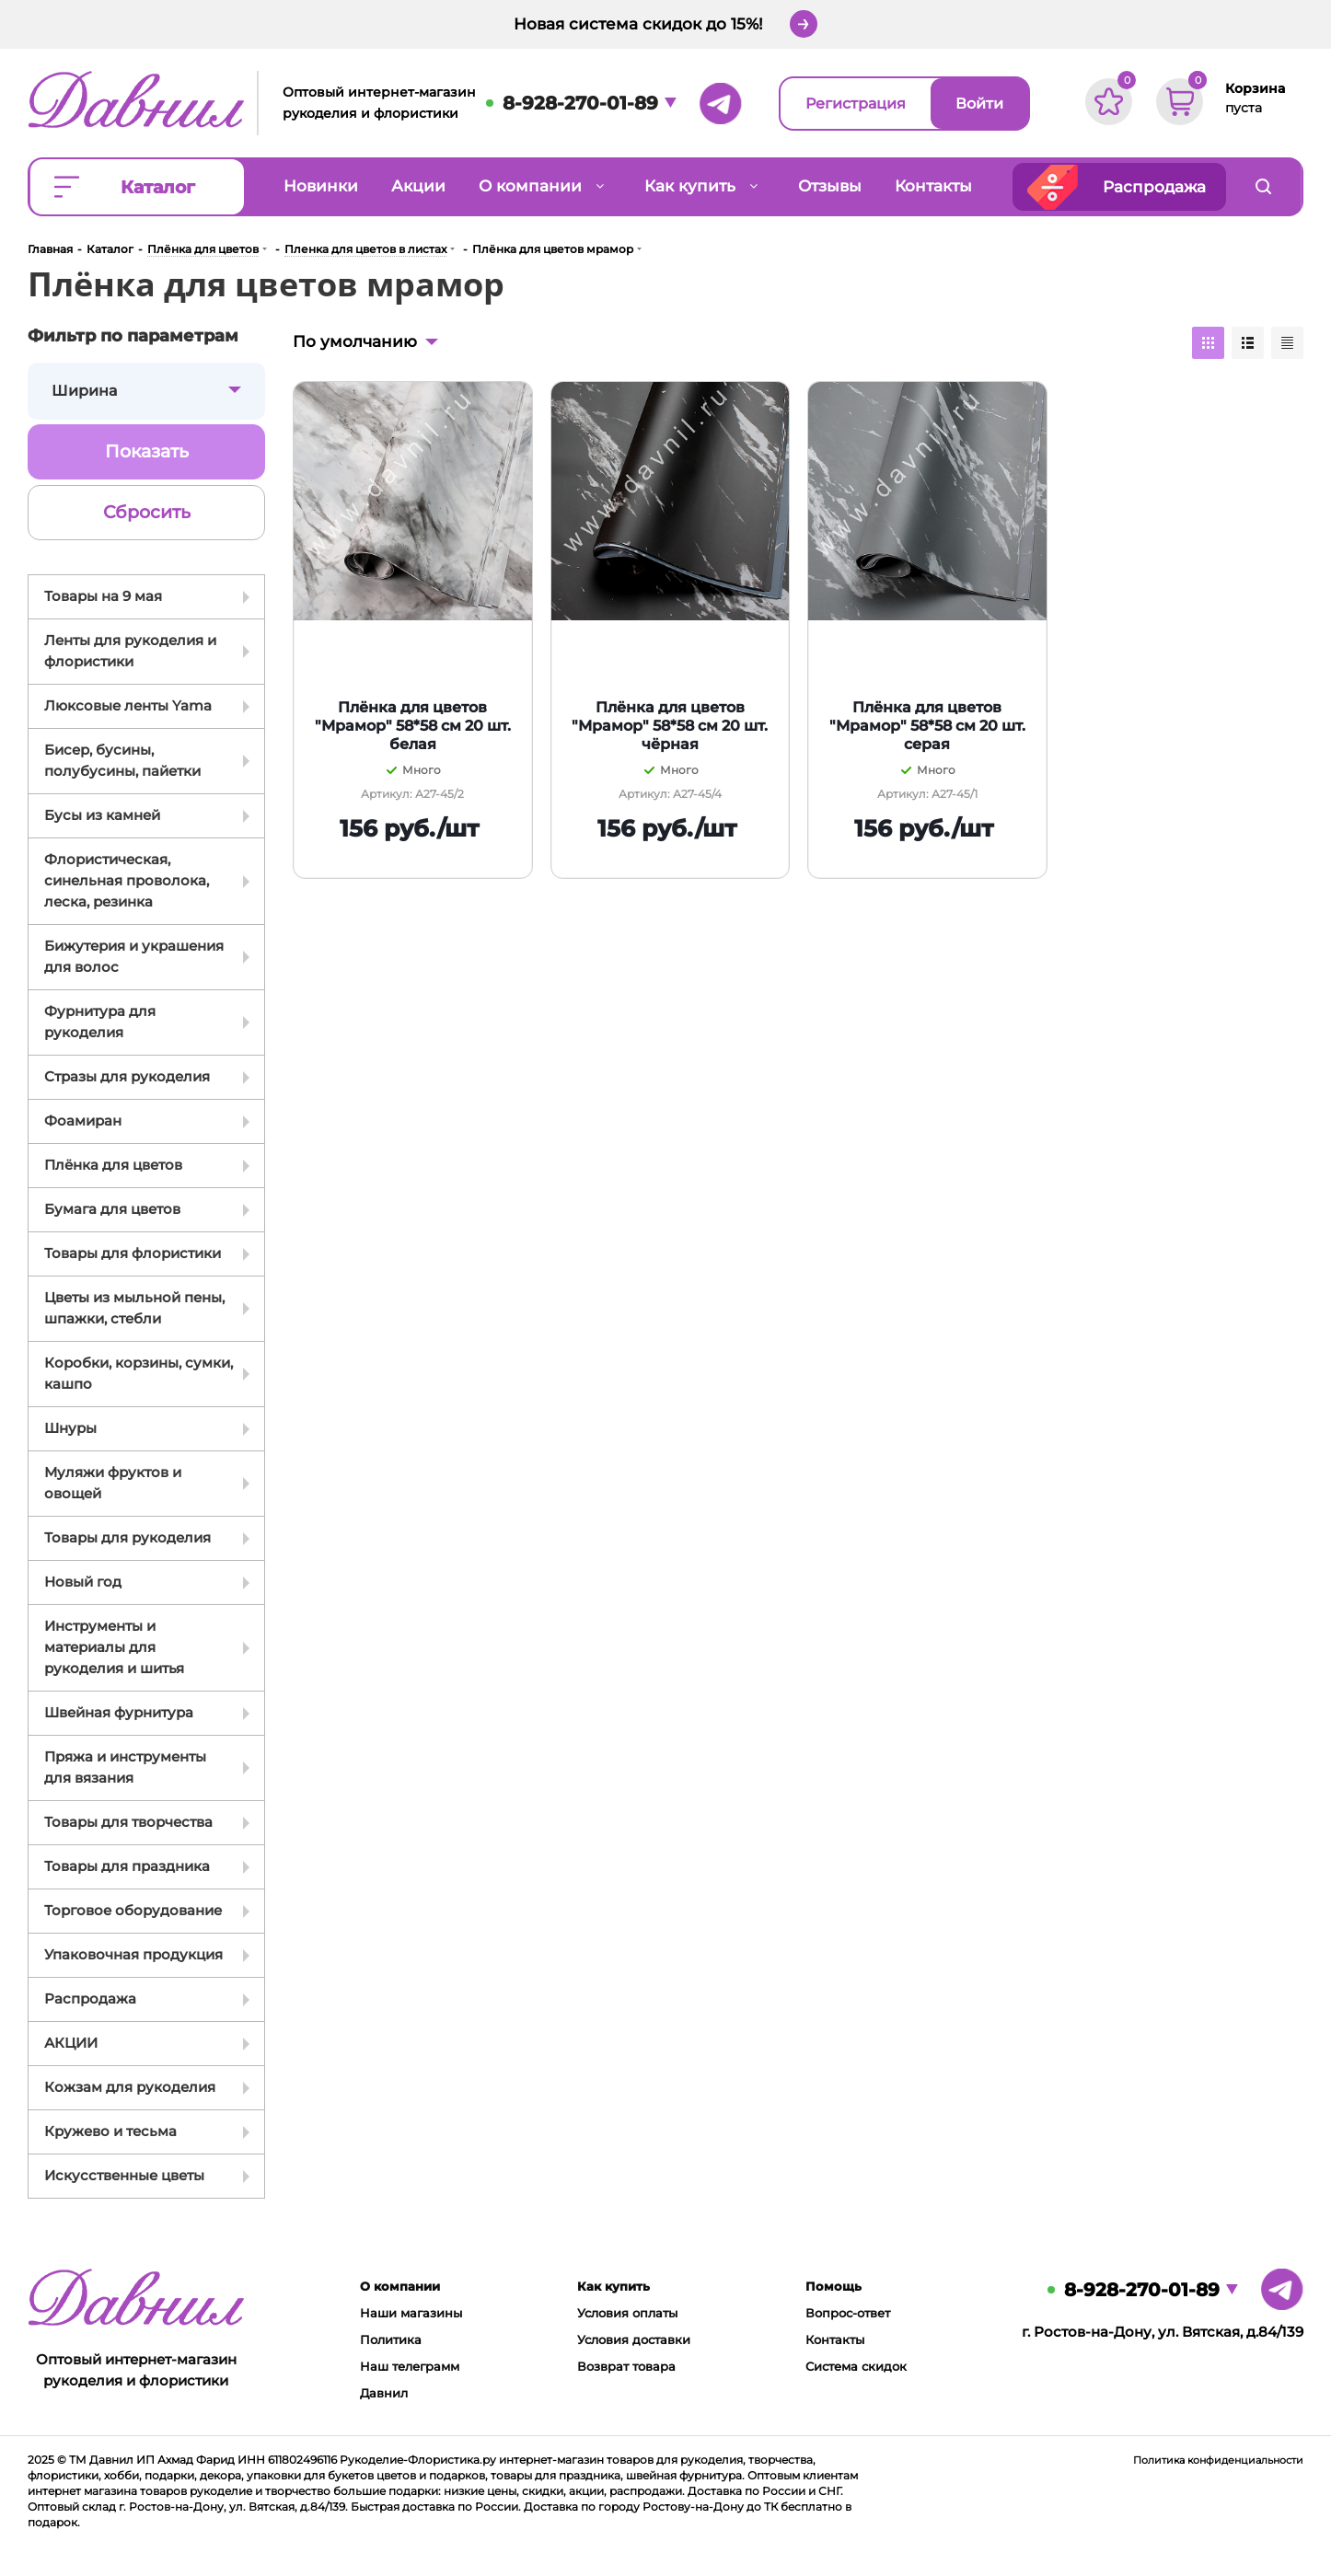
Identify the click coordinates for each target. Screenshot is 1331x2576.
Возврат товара (626, 2366)
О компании (400, 2286)
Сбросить (147, 512)
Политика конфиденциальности (1218, 2460)
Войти (979, 103)
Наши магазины (411, 2312)
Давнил (384, 2392)
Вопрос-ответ (847, 2312)
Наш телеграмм (409, 2366)
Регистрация (855, 103)
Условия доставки (633, 2339)
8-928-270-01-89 (580, 103)
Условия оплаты (627, 2312)
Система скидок (856, 2366)
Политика (391, 2339)
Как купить (613, 2286)
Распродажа (1154, 187)
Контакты (834, 2339)
